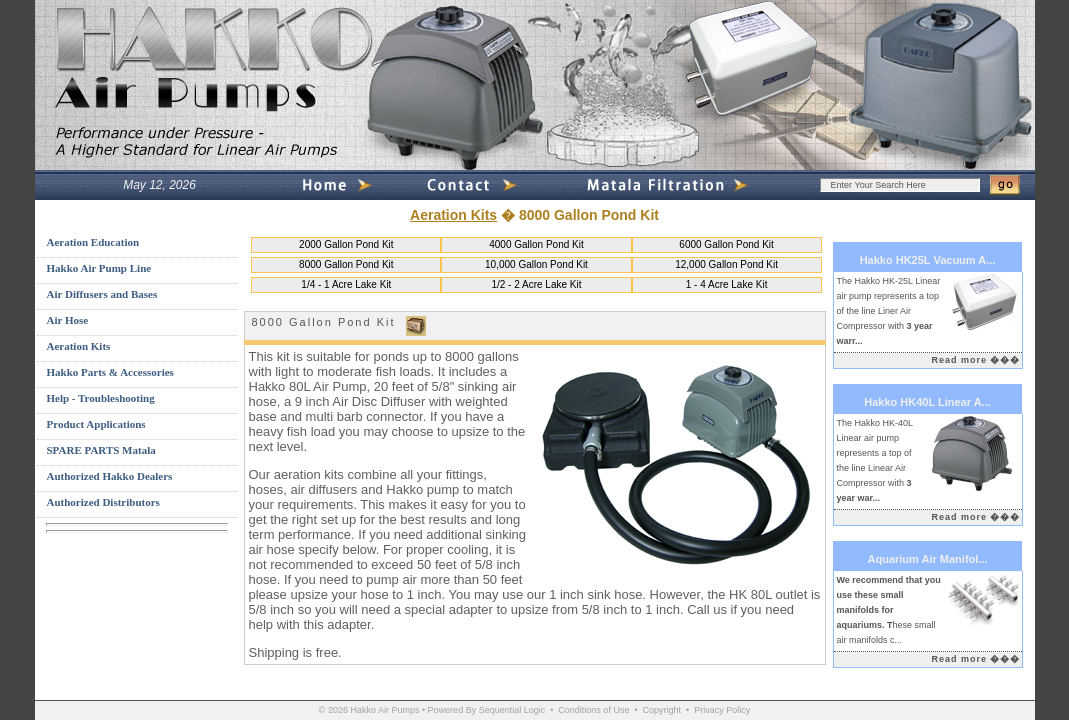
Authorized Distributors (103, 502)
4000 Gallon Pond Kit (536, 244)
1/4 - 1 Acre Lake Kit (346, 284)
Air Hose (68, 320)
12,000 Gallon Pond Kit (726, 264)
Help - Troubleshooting (101, 398)
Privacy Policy (722, 710)
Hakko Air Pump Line (99, 268)
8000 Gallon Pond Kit (346, 264)
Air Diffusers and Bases (102, 294)
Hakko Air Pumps (384, 710)
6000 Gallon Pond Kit (726, 244)
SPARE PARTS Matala (101, 450)
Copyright (662, 710)
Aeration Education (93, 242)
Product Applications (96, 424)
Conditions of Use (593, 710)
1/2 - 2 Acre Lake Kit (536, 284)
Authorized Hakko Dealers (110, 476)
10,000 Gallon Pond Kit (536, 264)
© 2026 (333, 710)
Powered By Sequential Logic (487, 710)
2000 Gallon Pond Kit (346, 244)
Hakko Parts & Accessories (110, 372)
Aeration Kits (453, 215)
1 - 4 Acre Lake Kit (727, 284)
